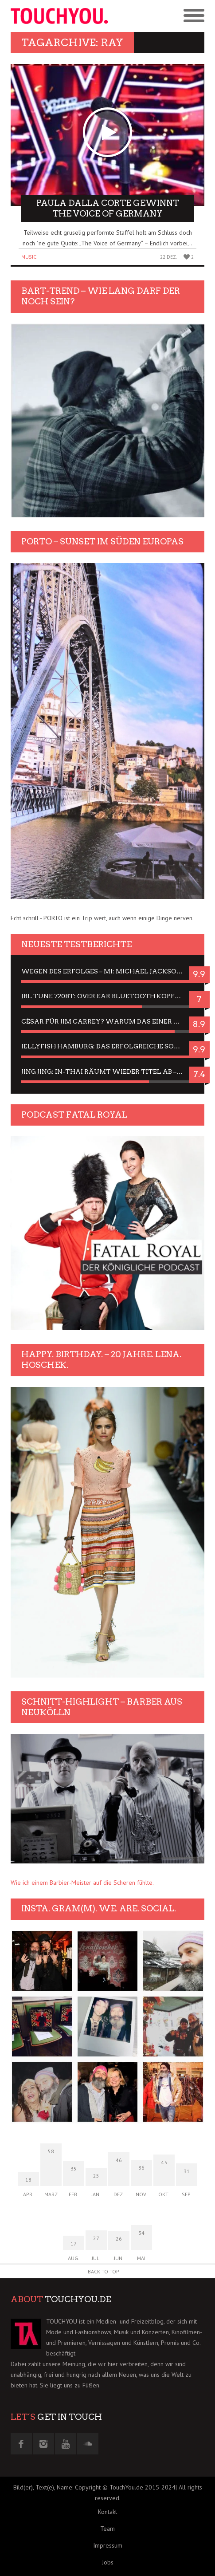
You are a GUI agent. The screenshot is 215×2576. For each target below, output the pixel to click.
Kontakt (107, 2512)
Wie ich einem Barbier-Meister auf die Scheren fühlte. (82, 1883)
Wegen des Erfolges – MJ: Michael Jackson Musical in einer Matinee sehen (107, 971)
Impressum (107, 2545)
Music (28, 256)
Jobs (107, 2562)
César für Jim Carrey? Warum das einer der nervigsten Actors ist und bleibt (107, 1021)
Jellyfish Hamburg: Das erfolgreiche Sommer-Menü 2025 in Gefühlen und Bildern (107, 1046)
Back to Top (103, 2271)
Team (107, 2529)
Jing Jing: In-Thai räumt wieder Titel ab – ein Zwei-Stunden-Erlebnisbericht (107, 1071)
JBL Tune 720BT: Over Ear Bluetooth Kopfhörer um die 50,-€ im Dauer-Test (107, 996)
